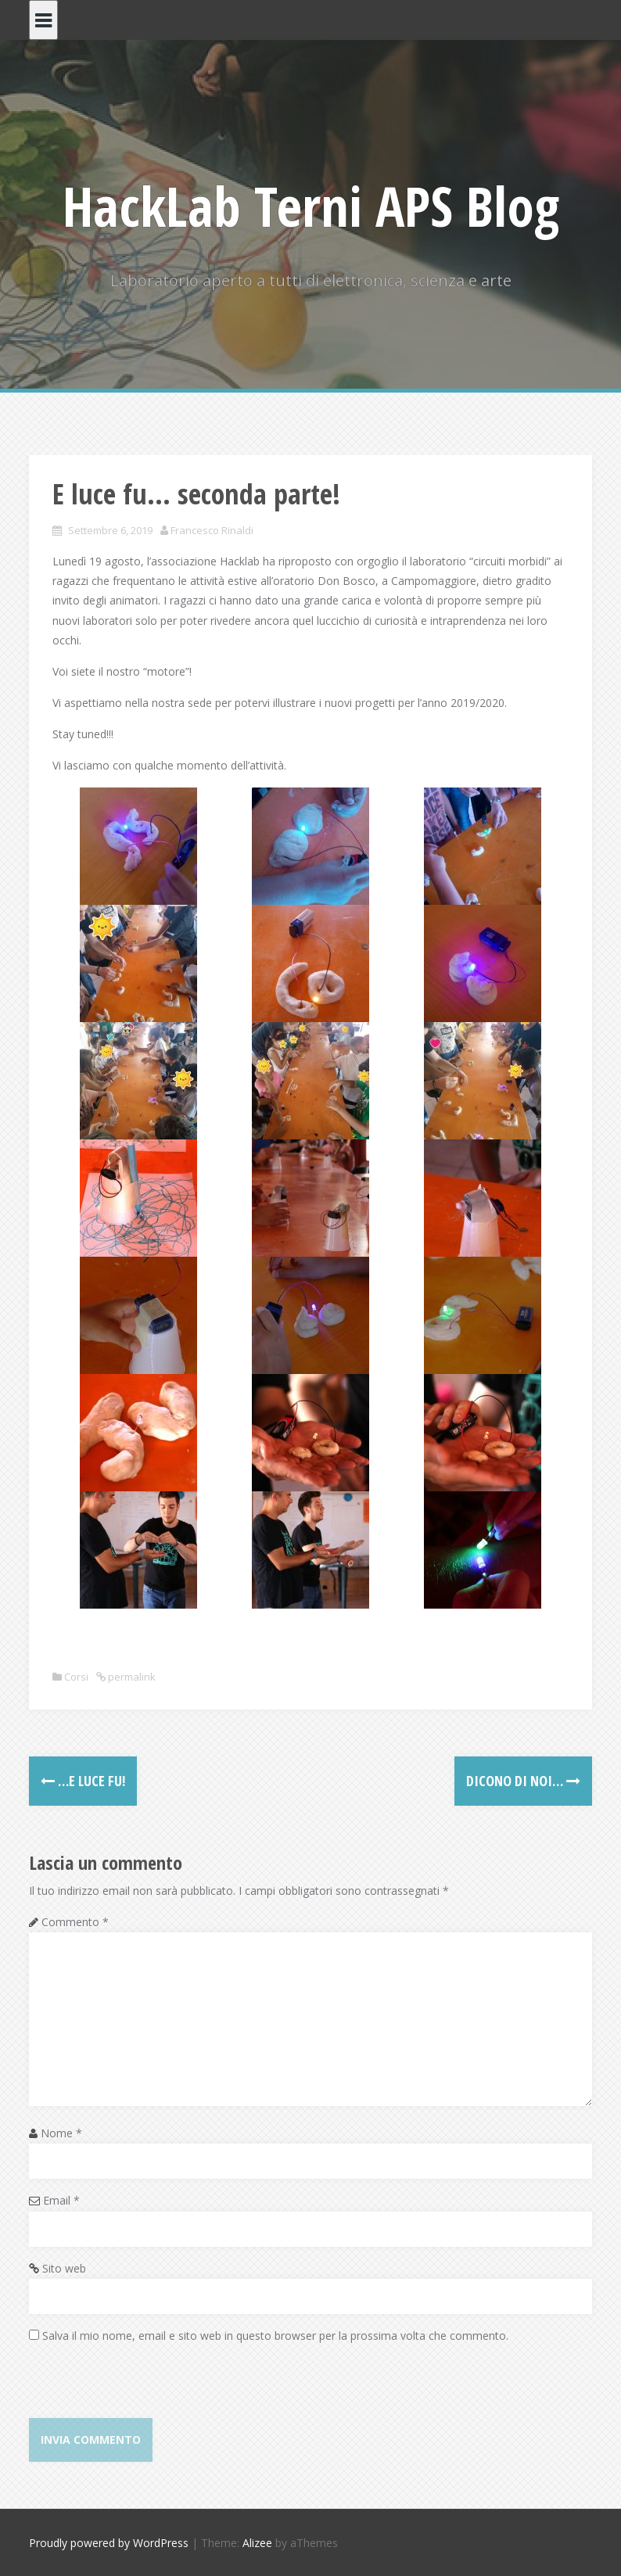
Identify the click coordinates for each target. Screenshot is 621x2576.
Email (61, 2200)
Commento (75, 1921)
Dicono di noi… (523, 1780)
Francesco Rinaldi (212, 530)
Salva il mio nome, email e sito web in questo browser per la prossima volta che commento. (275, 2335)
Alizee (257, 2542)
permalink (131, 1677)
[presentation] (148, 2387)
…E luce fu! (83, 1780)
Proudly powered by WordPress (108, 2542)
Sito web (64, 2268)
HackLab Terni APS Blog (311, 205)
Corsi (76, 1677)
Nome (61, 2133)
